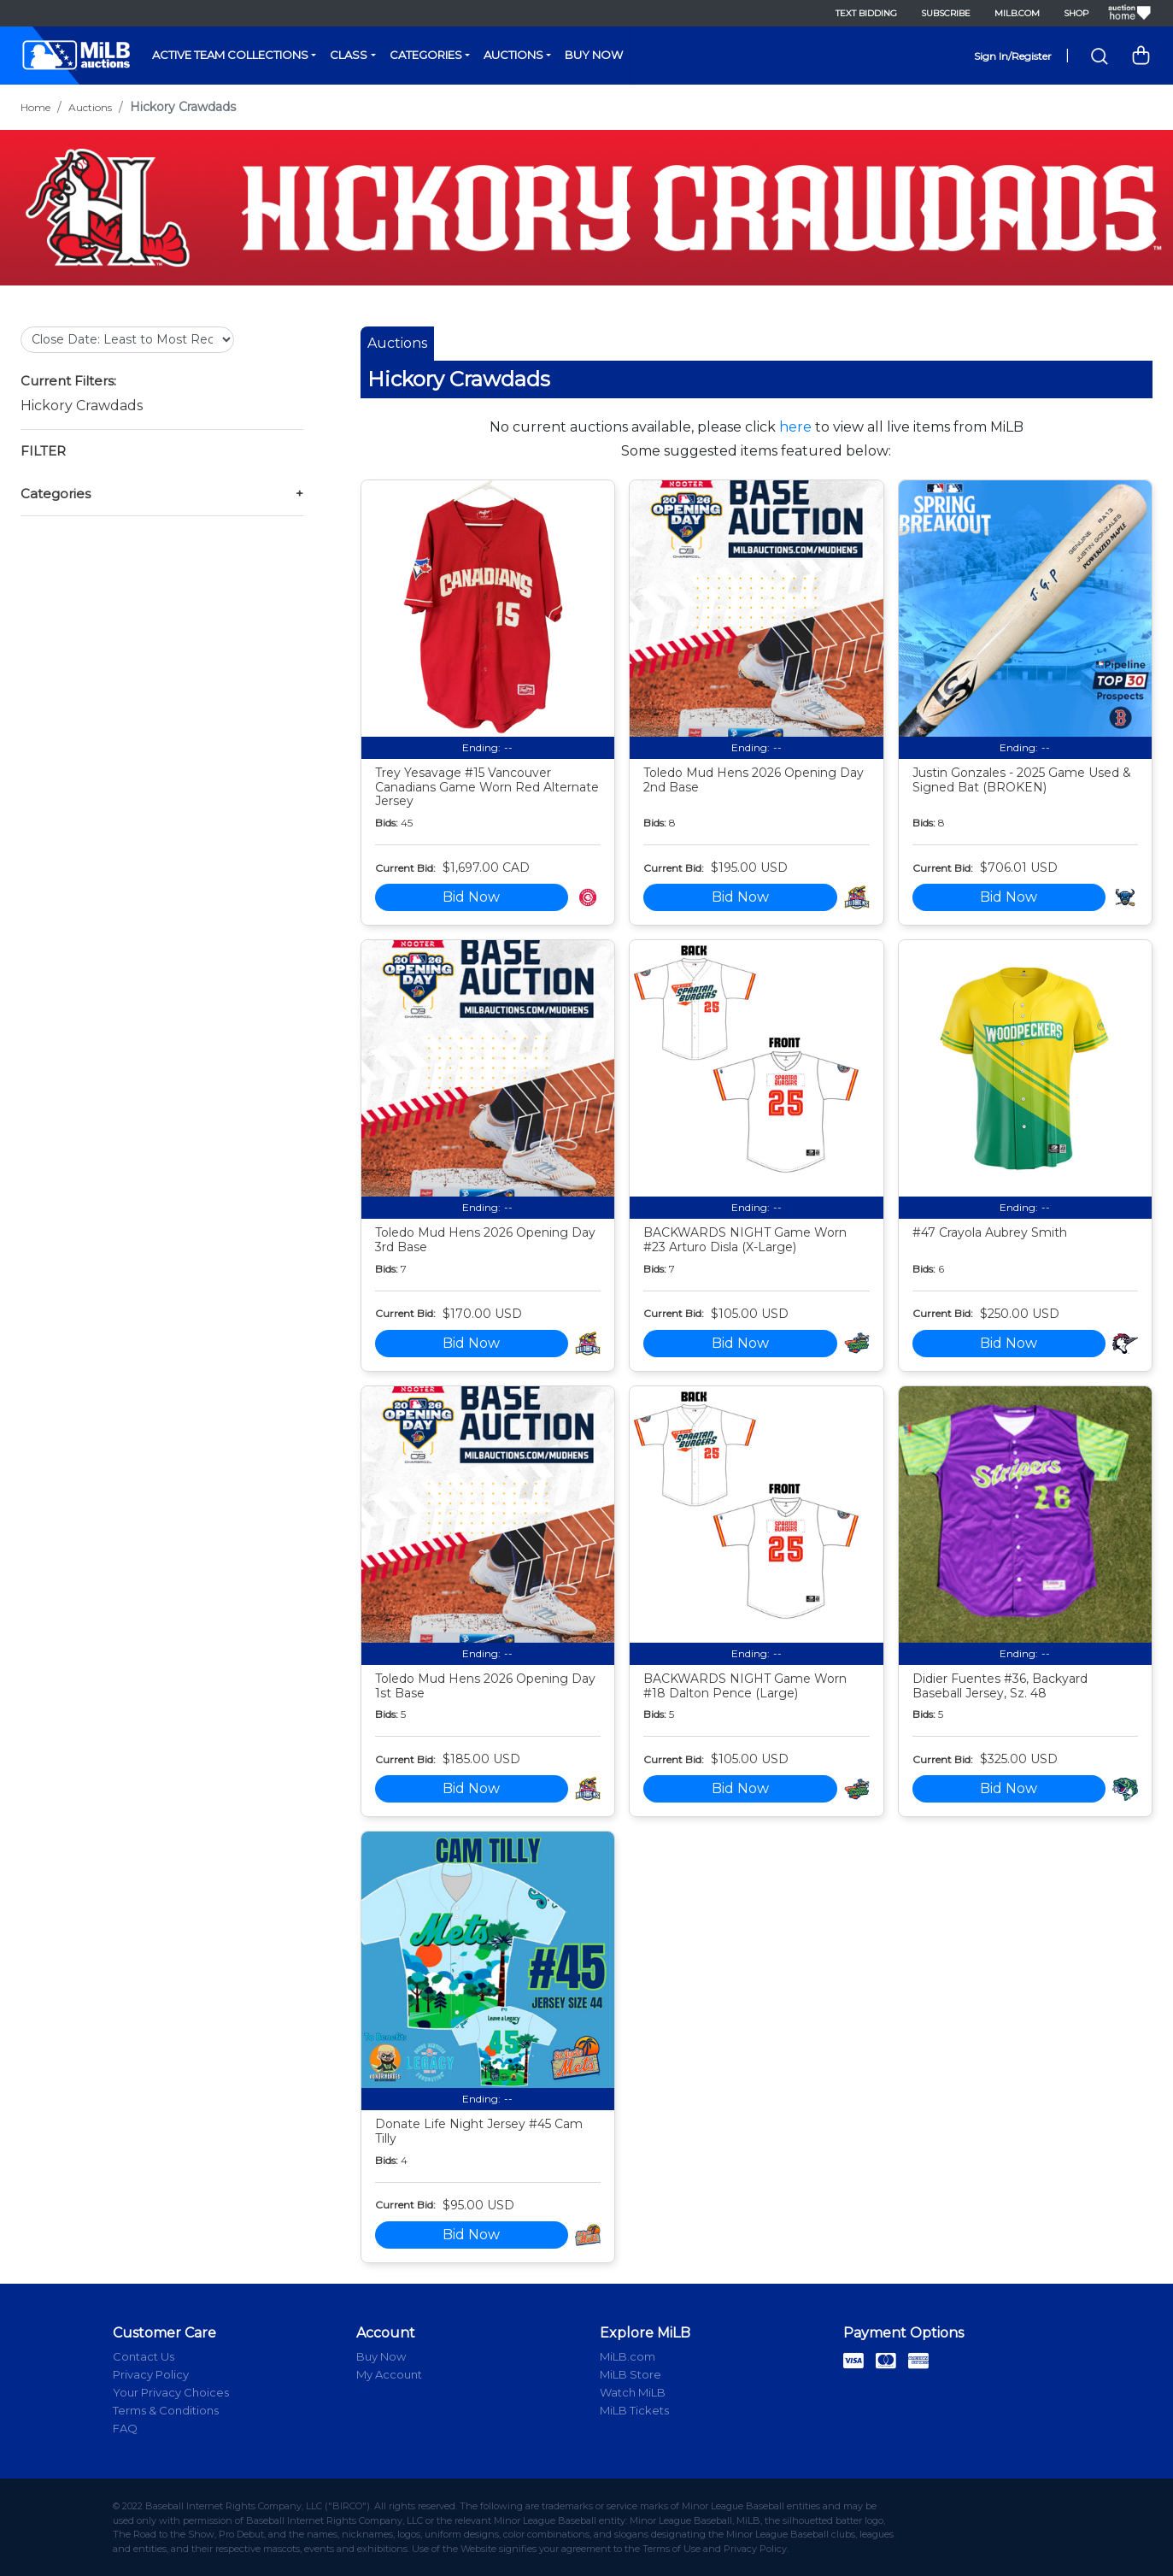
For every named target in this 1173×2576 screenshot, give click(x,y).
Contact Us (143, 2356)
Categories (426, 55)
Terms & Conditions (166, 2410)
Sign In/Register (1013, 56)
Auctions (513, 55)
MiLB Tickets (634, 2410)
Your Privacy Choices (171, 2392)
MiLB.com (1017, 13)
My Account (389, 2374)
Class (348, 55)
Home (35, 107)
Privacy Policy (151, 2374)
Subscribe (946, 13)
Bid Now (471, 897)
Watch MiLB (633, 2392)
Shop (1076, 13)
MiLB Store (630, 2374)
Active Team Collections (230, 55)
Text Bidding (866, 13)
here (795, 427)
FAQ (125, 2428)
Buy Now (594, 55)
